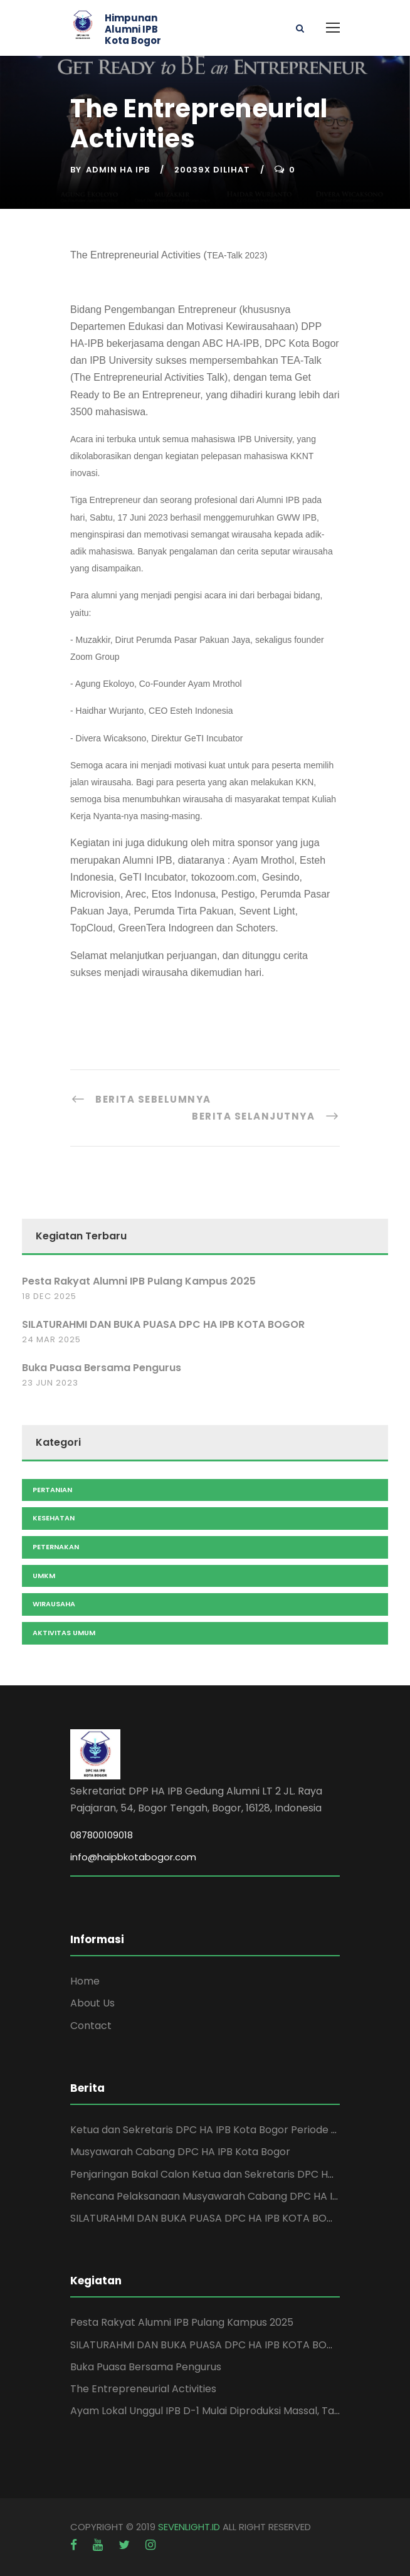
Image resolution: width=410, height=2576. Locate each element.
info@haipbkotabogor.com (133, 1856)
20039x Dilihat (212, 170)
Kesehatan (54, 1518)
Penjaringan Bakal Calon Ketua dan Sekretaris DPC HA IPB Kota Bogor (240, 2174)
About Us (92, 2003)
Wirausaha (54, 1604)
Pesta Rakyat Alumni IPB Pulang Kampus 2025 (139, 1281)
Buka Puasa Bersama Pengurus (101, 1367)
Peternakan (56, 1547)
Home (85, 1981)
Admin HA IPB (118, 170)
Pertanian (52, 1490)
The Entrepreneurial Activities (143, 2389)
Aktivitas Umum (64, 1633)
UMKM (44, 1576)
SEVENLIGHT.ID (189, 2526)
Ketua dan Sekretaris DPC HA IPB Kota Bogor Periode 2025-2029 (227, 2130)
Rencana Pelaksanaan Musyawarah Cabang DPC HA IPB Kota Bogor (236, 2196)
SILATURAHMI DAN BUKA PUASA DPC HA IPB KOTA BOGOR (163, 1324)
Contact (91, 2025)
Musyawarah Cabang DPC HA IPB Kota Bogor (180, 2151)
